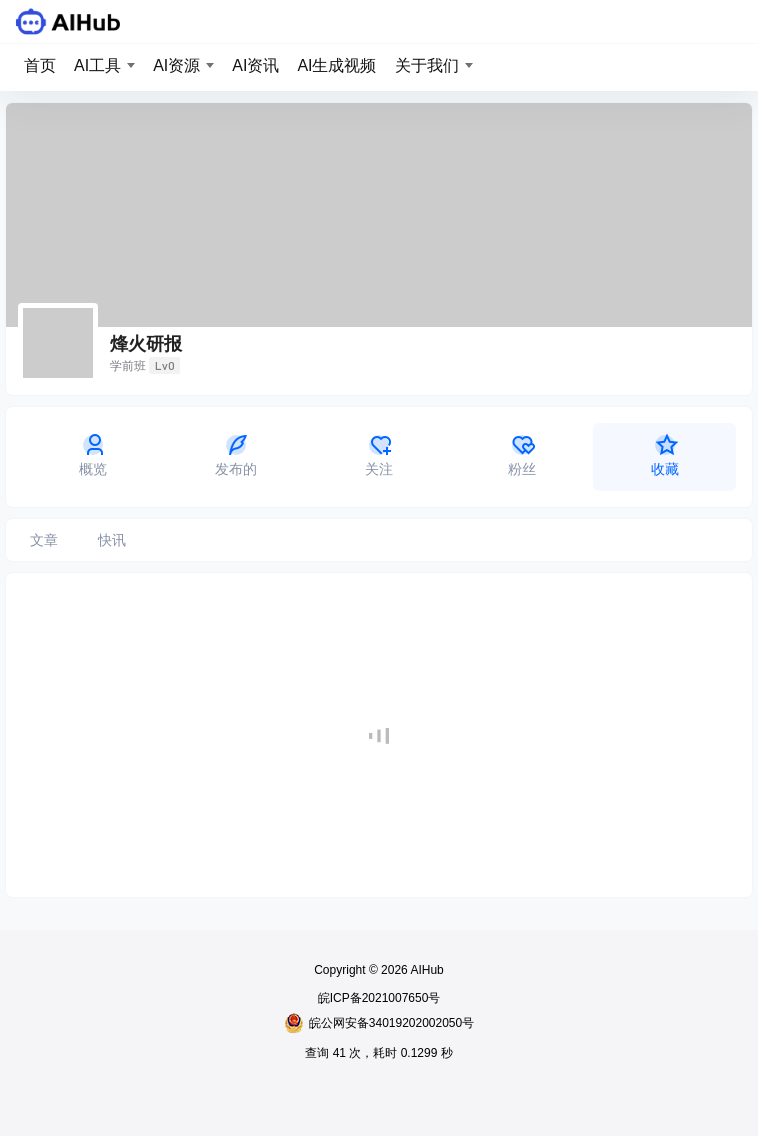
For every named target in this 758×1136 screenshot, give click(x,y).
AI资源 (176, 65)
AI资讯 (255, 65)
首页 (40, 65)
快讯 (112, 540)
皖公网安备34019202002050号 (379, 1023)
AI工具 (97, 65)
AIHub (426, 970)
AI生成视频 (336, 65)
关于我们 (427, 65)
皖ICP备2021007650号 (379, 998)
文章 (44, 540)
